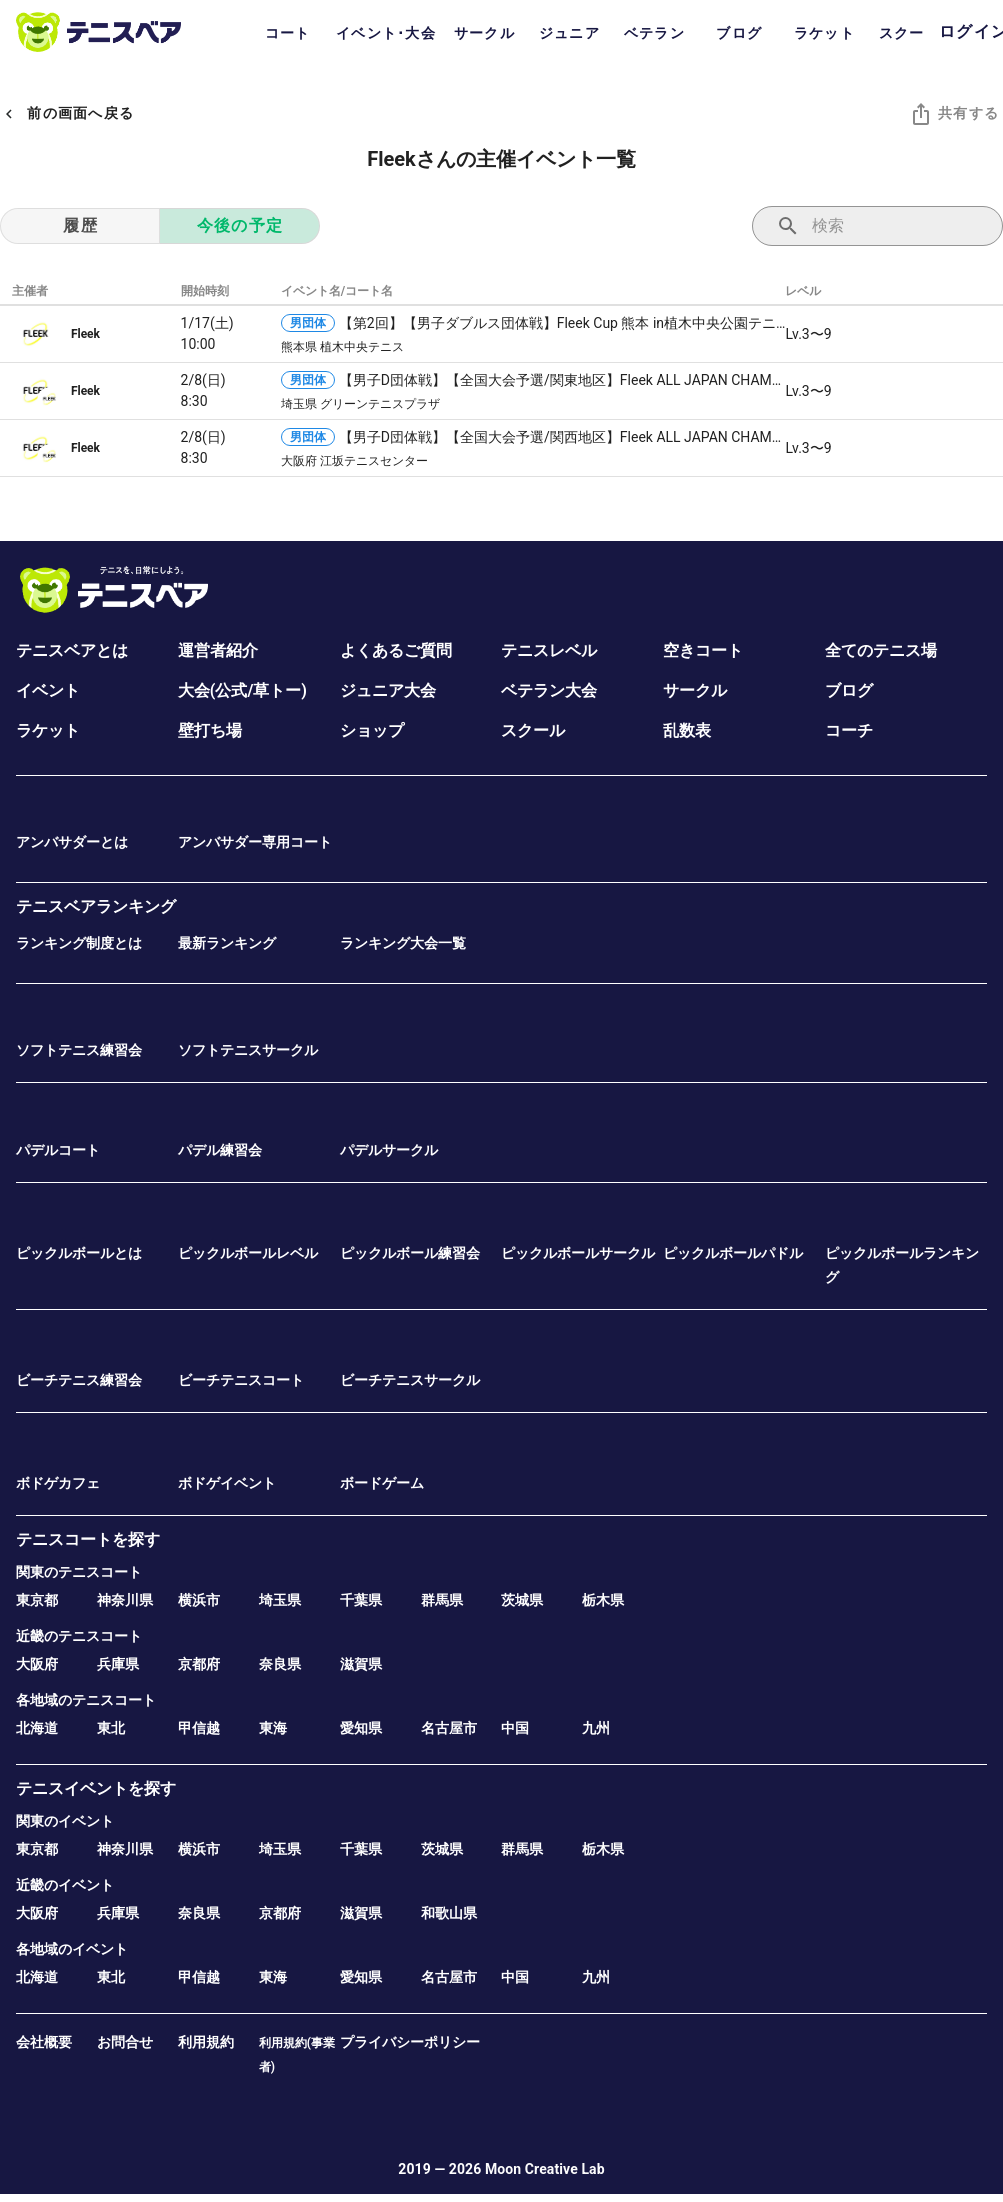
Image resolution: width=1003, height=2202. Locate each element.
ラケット (48, 730)
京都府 (199, 1664)
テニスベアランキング (96, 906)
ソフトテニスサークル (248, 1050)
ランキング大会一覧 (403, 943)
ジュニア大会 (388, 690)
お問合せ (125, 2042)
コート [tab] (288, 33)
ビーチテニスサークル (410, 1380)
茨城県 (522, 1600)
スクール (533, 730)
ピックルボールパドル (733, 1253)
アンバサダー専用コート (255, 842)
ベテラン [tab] (654, 33)
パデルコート (58, 1150)
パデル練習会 (220, 1150)
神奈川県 (125, 1600)
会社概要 (44, 2042)
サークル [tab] (484, 33)
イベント (48, 690)
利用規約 (206, 2042)
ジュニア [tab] (569, 33)
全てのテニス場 (881, 650)
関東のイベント (65, 1821)
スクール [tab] (909, 33)
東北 (111, 1728)
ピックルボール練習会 (410, 1253)
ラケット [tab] (824, 33)
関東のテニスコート (79, 1572)
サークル (695, 690)
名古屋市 (449, 1728)
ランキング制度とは (79, 943)
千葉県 (361, 1600)
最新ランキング (227, 943)
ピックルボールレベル (248, 1253)
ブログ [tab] (739, 33)
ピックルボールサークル (578, 1253)
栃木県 (603, 1600)
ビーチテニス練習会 (79, 1380)
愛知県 (361, 1728)
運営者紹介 (218, 650)
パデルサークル (389, 1150)
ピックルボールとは (79, 1253)
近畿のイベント (65, 1885)
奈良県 (280, 1664)
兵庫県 (118, 1664)
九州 (596, 1728)
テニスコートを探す (88, 1539)
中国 (515, 1728)
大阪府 (37, 1664)
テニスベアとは (72, 650)
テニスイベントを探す (96, 1788)
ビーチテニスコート (241, 1380)
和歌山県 (449, 1913)
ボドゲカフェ (58, 1483)
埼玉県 (280, 1600)
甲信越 (199, 1728)
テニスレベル (549, 650)
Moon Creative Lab (545, 2169)
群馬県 (442, 1600)
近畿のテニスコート (79, 1636)
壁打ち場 (210, 730)
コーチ (849, 730)
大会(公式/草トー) (242, 690)
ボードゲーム (382, 1483)
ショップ (372, 730)
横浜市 (199, 1600)
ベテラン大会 (549, 690)
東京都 (37, 1600)
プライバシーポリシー (410, 2042)
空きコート (703, 650)
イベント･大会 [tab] (386, 33)
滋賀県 (361, 1664)
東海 (273, 1728)
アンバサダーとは (72, 842)
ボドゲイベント (227, 1483)
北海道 (37, 1728)
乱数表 (687, 730)
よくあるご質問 (396, 650)
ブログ (849, 690)
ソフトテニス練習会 (79, 1050)
